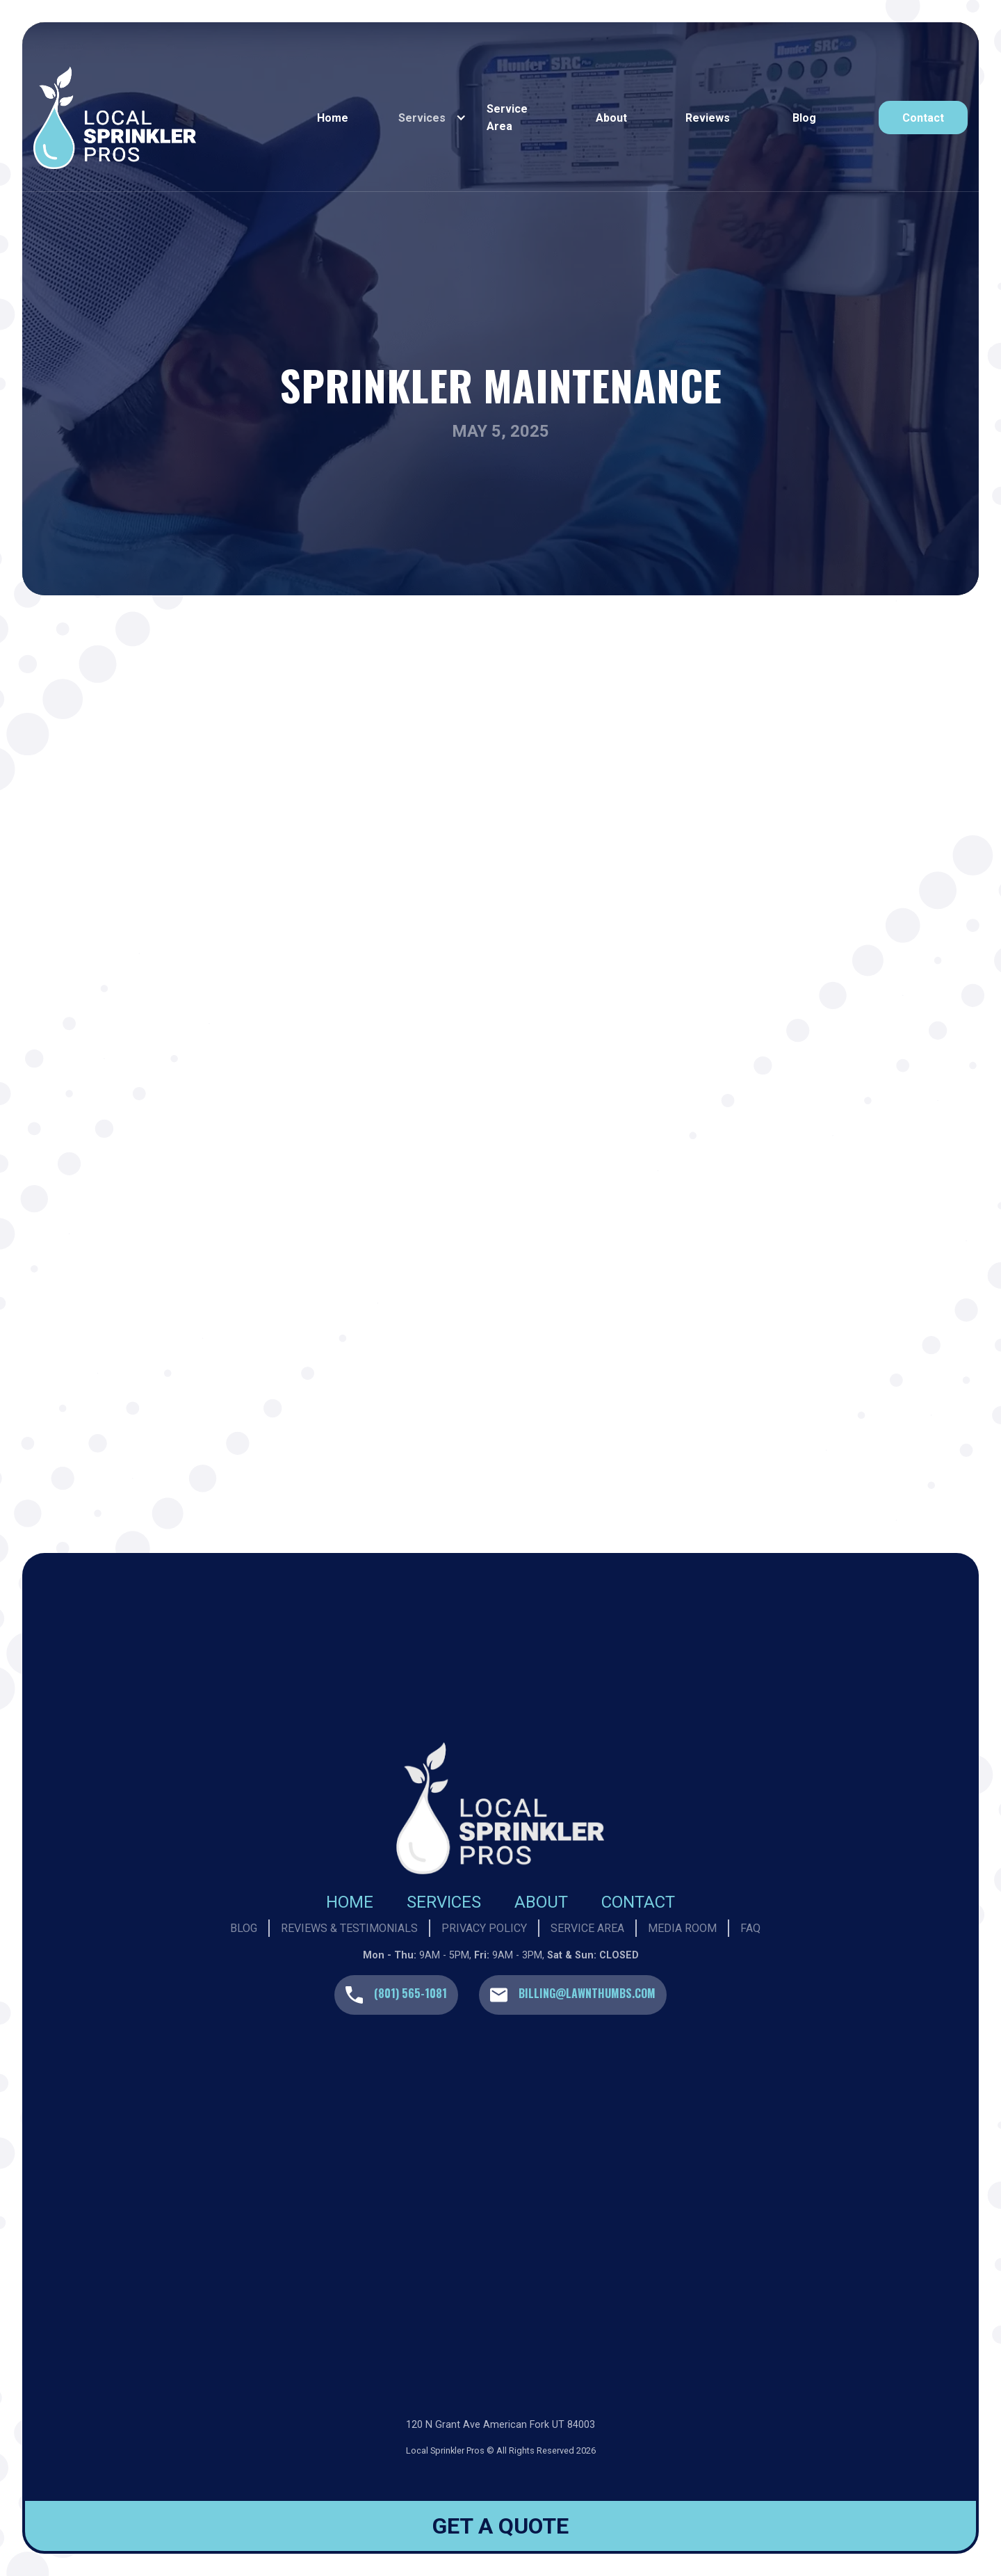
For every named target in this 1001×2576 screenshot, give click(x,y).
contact (923, 117)
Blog (804, 117)
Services (444, 1902)
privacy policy (484, 1928)
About (611, 117)
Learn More (313, 1423)
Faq (750, 1928)
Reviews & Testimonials (349, 1928)
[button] (428, 117)
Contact (638, 1902)
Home (332, 117)
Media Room (682, 1928)
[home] (160, 118)
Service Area (507, 117)
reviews (707, 117)
